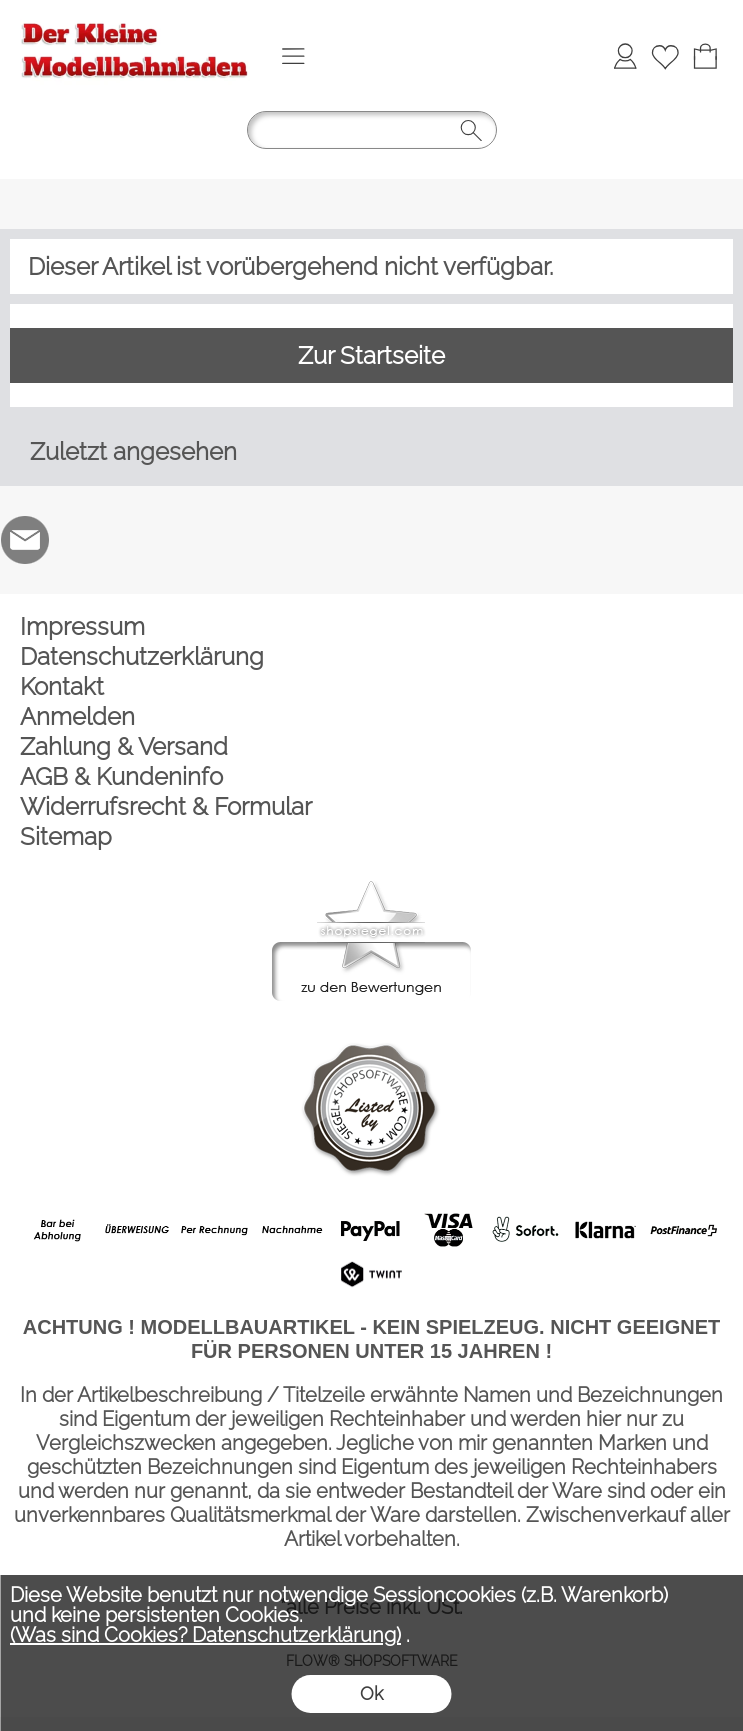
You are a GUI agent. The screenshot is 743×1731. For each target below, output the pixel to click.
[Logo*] (135, 21)
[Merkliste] (665, 56)
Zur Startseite (371, 355)
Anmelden (77, 716)
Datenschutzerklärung (142, 656)
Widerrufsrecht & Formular (166, 806)
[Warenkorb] (705, 56)
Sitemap (66, 836)
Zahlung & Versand (124, 746)
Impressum (82, 626)
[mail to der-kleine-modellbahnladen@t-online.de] (25, 540)
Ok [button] (371, 1693)
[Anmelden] (625, 56)
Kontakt (62, 686)
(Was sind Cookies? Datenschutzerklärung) (205, 1635)
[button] (293, 56)
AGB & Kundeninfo (121, 776)
